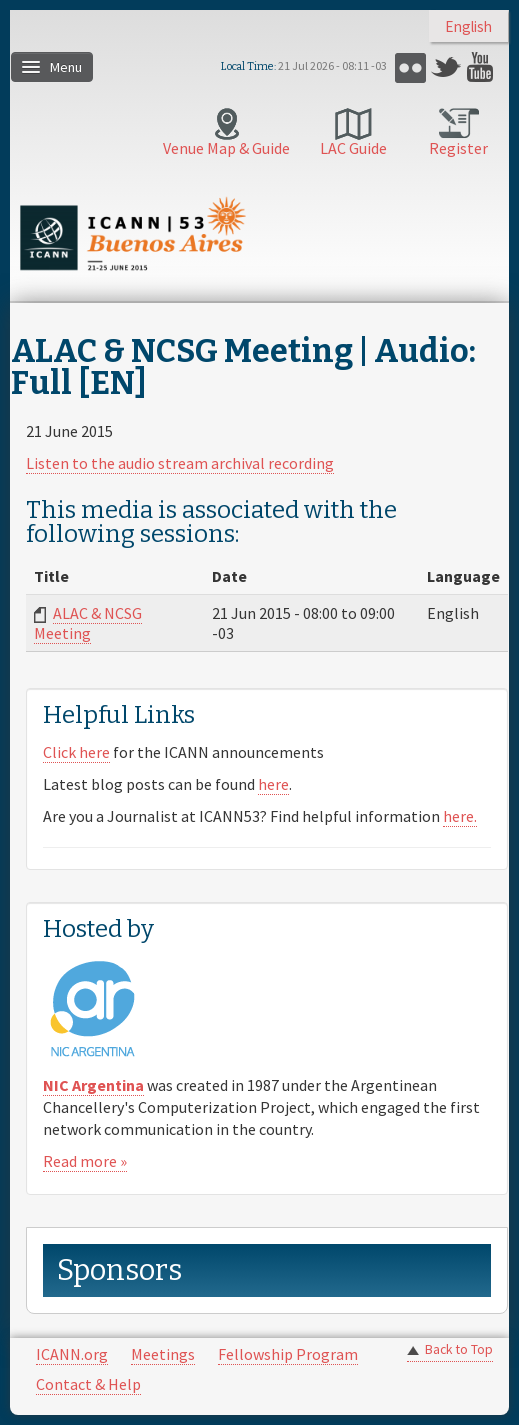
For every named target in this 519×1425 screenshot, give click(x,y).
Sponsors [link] (119, 1270)
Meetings (163, 1354)
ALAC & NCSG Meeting (88, 623)
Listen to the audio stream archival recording (180, 463)
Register (458, 148)
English (468, 26)
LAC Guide (353, 148)
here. (460, 816)
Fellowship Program (288, 1354)
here (273, 784)
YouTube (482, 67)
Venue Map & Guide (226, 148)
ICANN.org (72, 1354)
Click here (76, 752)
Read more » (85, 1161)
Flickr (410, 67)
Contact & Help (88, 1384)
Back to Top (459, 1349)
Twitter (446, 67)
